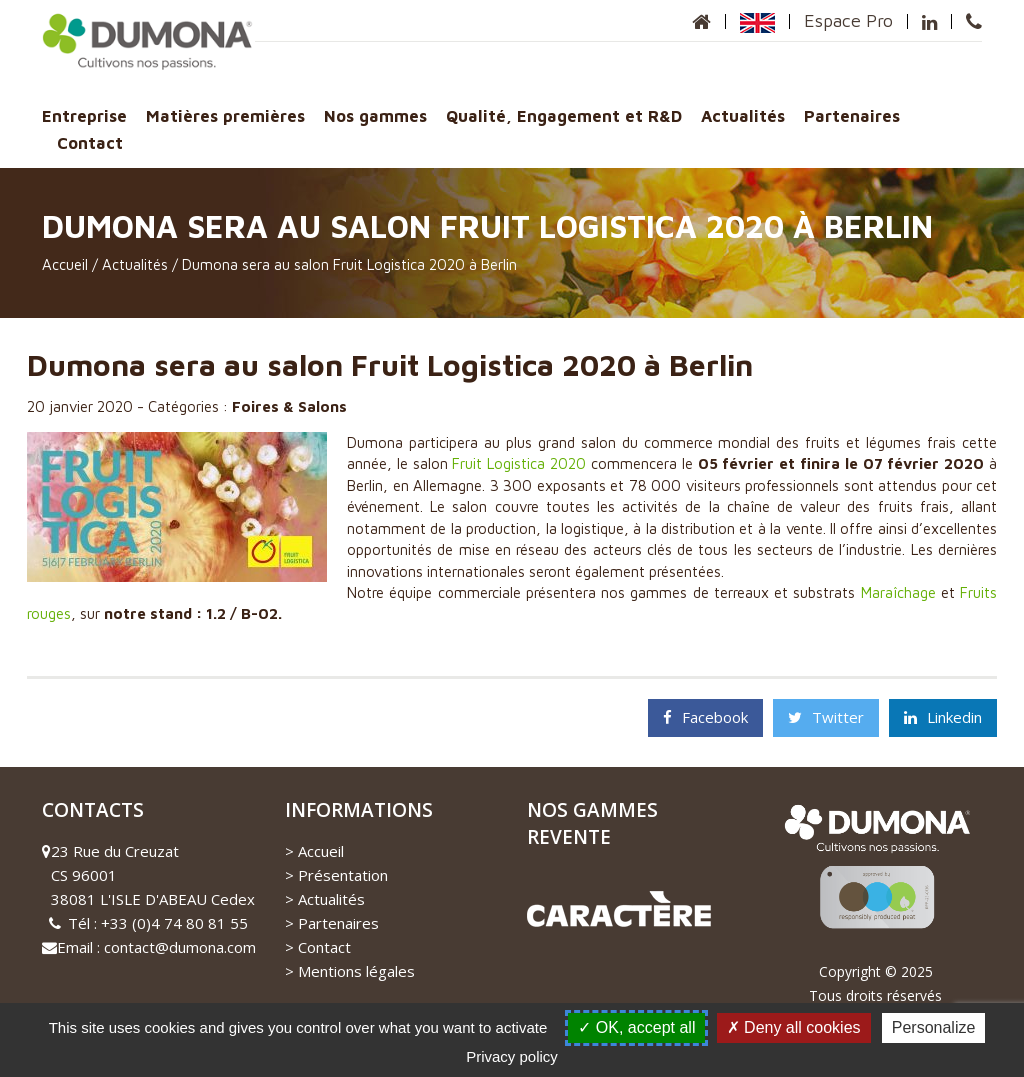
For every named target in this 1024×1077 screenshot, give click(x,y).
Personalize (934, 1027)
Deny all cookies (794, 1027)
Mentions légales (356, 971)
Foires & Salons (289, 406)
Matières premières (225, 115)
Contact (90, 142)
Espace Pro (848, 20)
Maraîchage (898, 592)
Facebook (705, 717)
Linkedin (943, 717)
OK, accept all (636, 1027)
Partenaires (852, 115)
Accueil (65, 264)
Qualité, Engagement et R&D (564, 115)
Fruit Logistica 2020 (519, 463)
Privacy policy (512, 1056)
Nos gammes (375, 115)
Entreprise (84, 115)
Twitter (826, 717)
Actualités (743, 115)
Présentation (343, 875)
